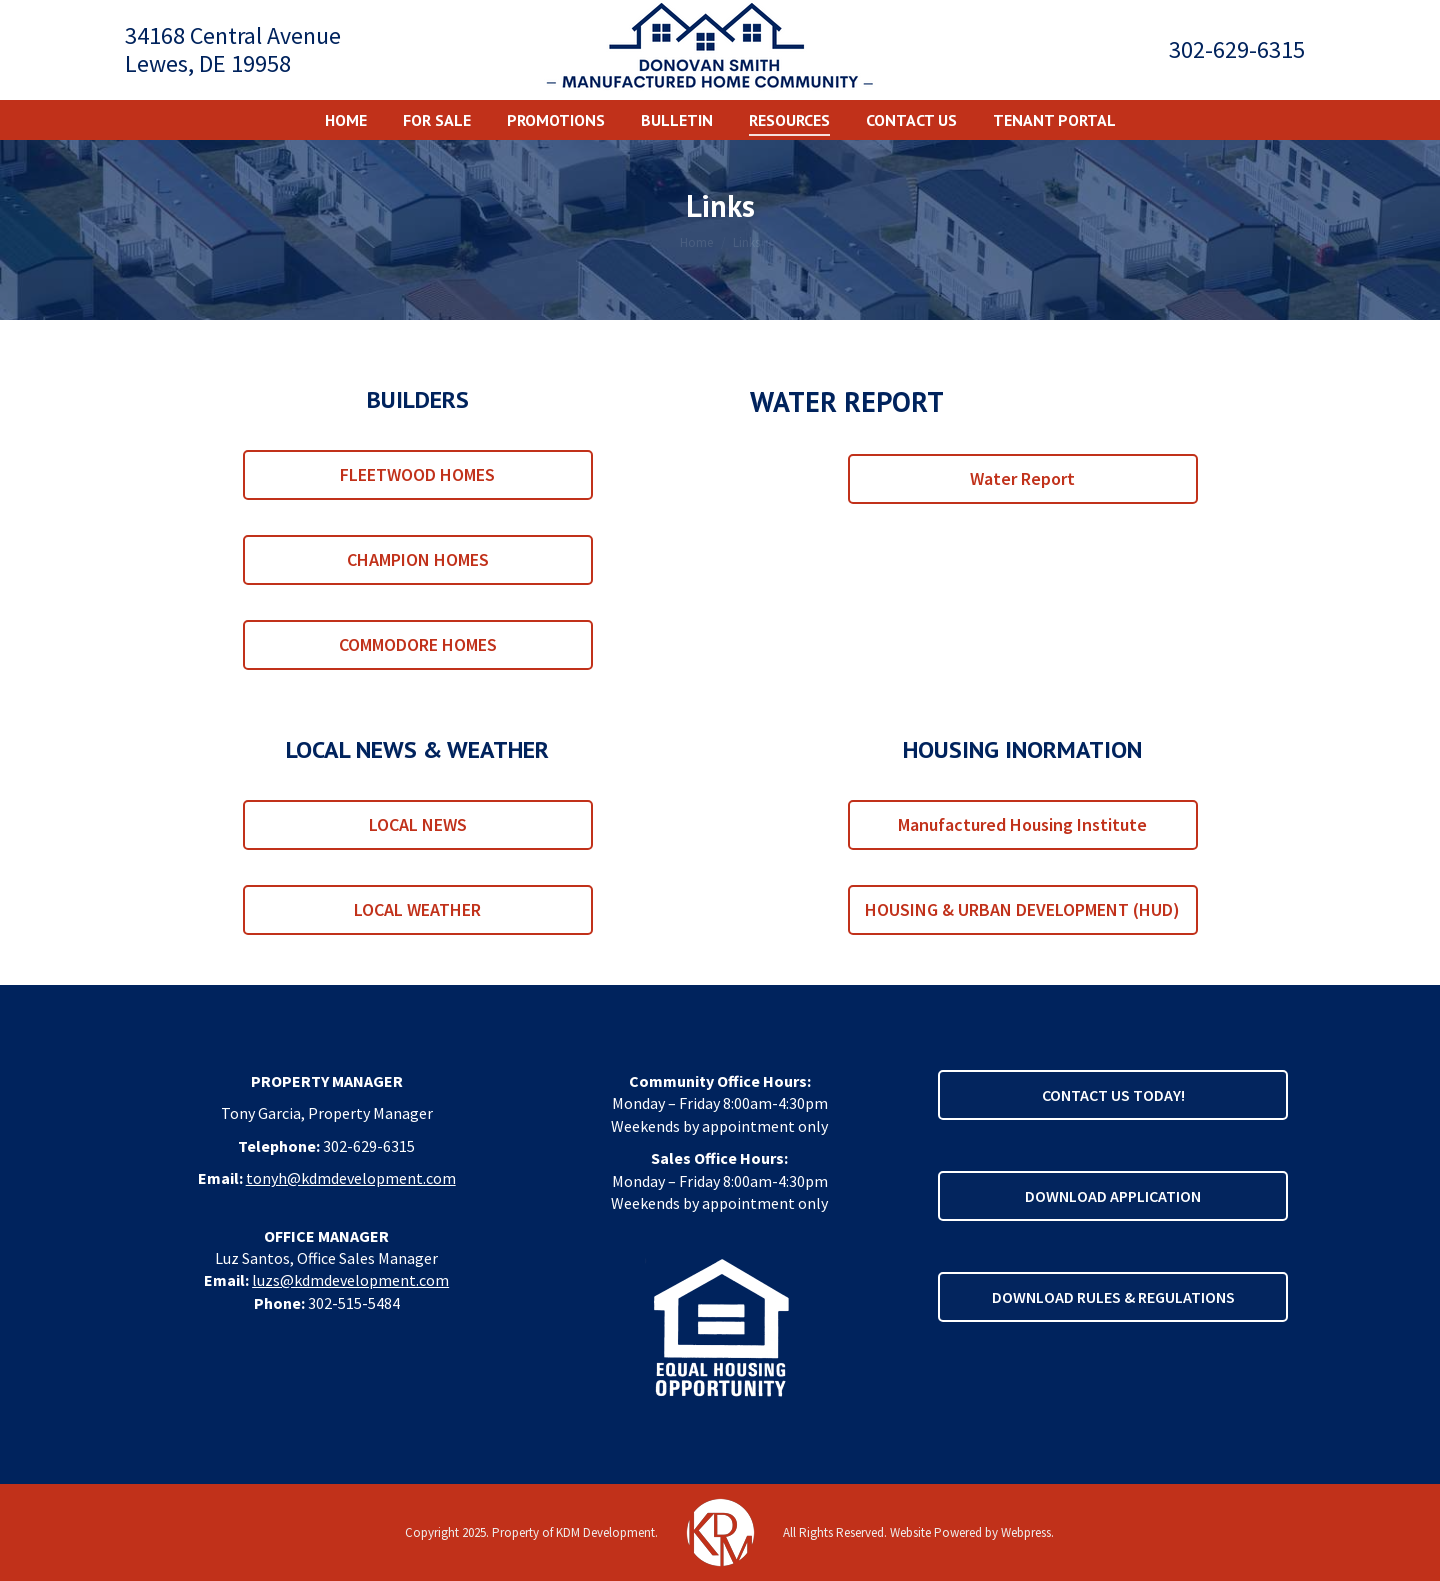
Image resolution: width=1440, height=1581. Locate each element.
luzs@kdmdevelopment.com (350, 1280)
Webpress (1026, 1532)
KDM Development (605, 1532)
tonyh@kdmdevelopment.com (351, 1178)
